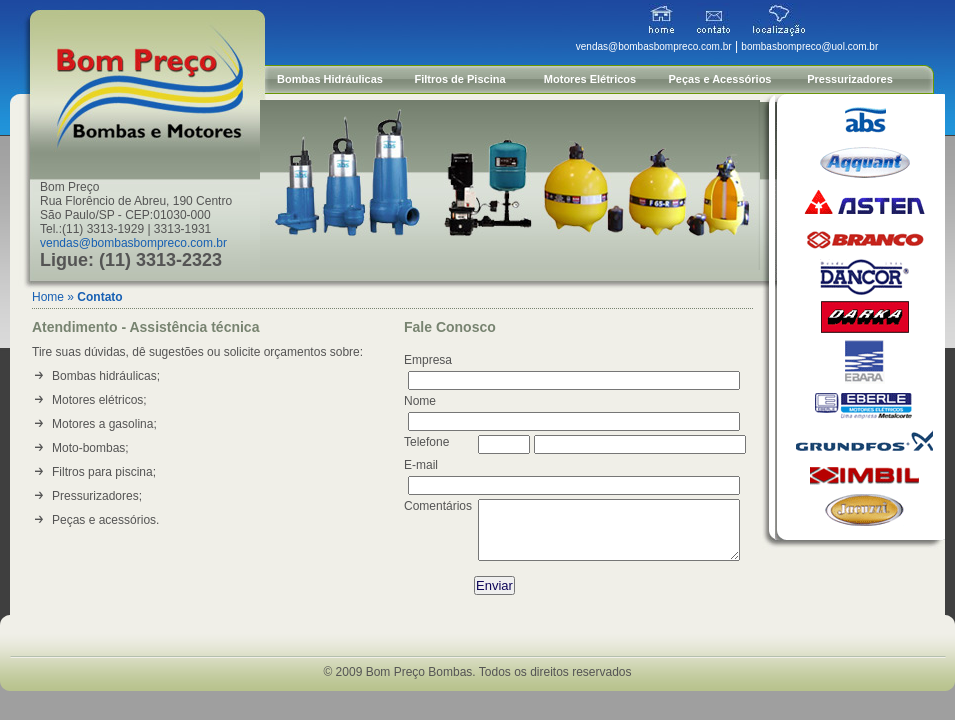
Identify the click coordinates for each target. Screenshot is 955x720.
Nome (420, 401)
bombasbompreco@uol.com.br (809, 46)
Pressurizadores (850, 79)
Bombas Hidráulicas (330, 79)
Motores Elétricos (590, 79)
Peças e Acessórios (720, 79)
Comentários (438, 506)
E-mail (421, 465)
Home (48, 297)
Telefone (426, 442)
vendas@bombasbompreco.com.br (133, 243)
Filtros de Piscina (459, 79)
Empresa (428, 360)
